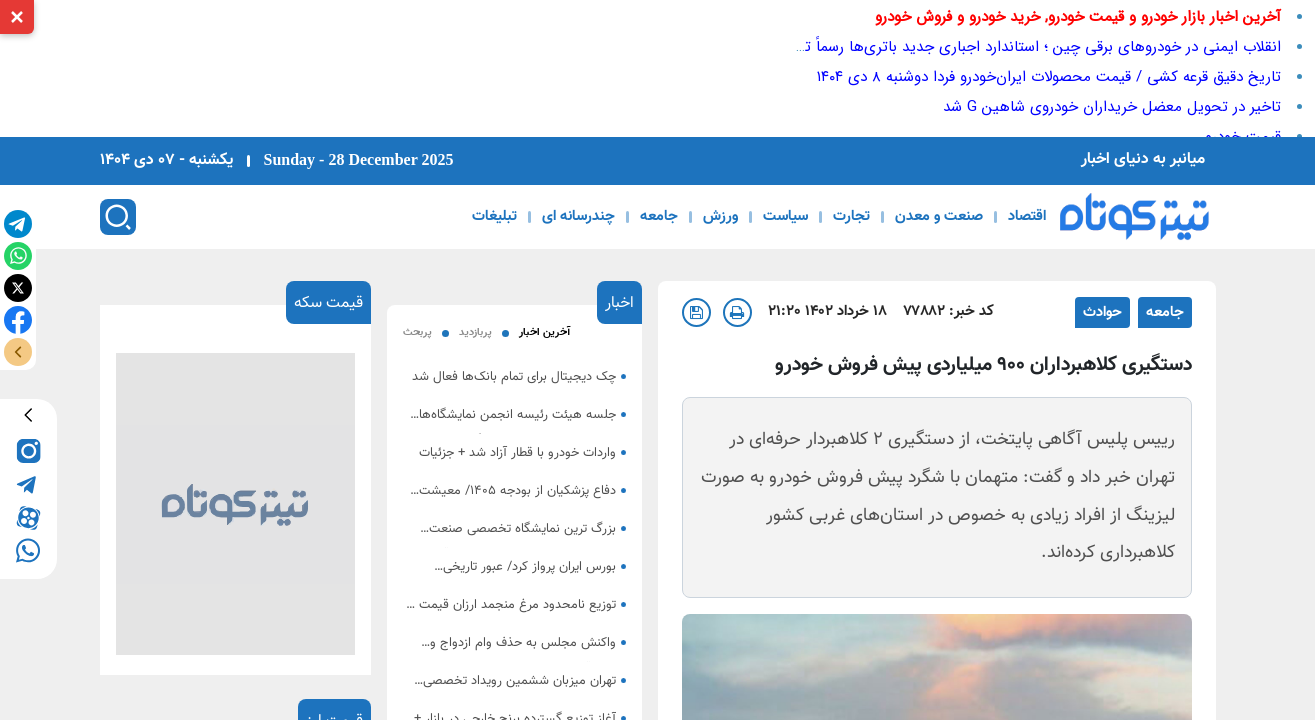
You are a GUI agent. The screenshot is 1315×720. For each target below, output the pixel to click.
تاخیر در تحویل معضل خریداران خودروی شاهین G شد (1112, 107)
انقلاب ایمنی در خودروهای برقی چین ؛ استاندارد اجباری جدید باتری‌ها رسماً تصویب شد (1010, 47)
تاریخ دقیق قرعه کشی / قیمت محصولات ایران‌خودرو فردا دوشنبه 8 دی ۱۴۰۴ (1049, 77)
